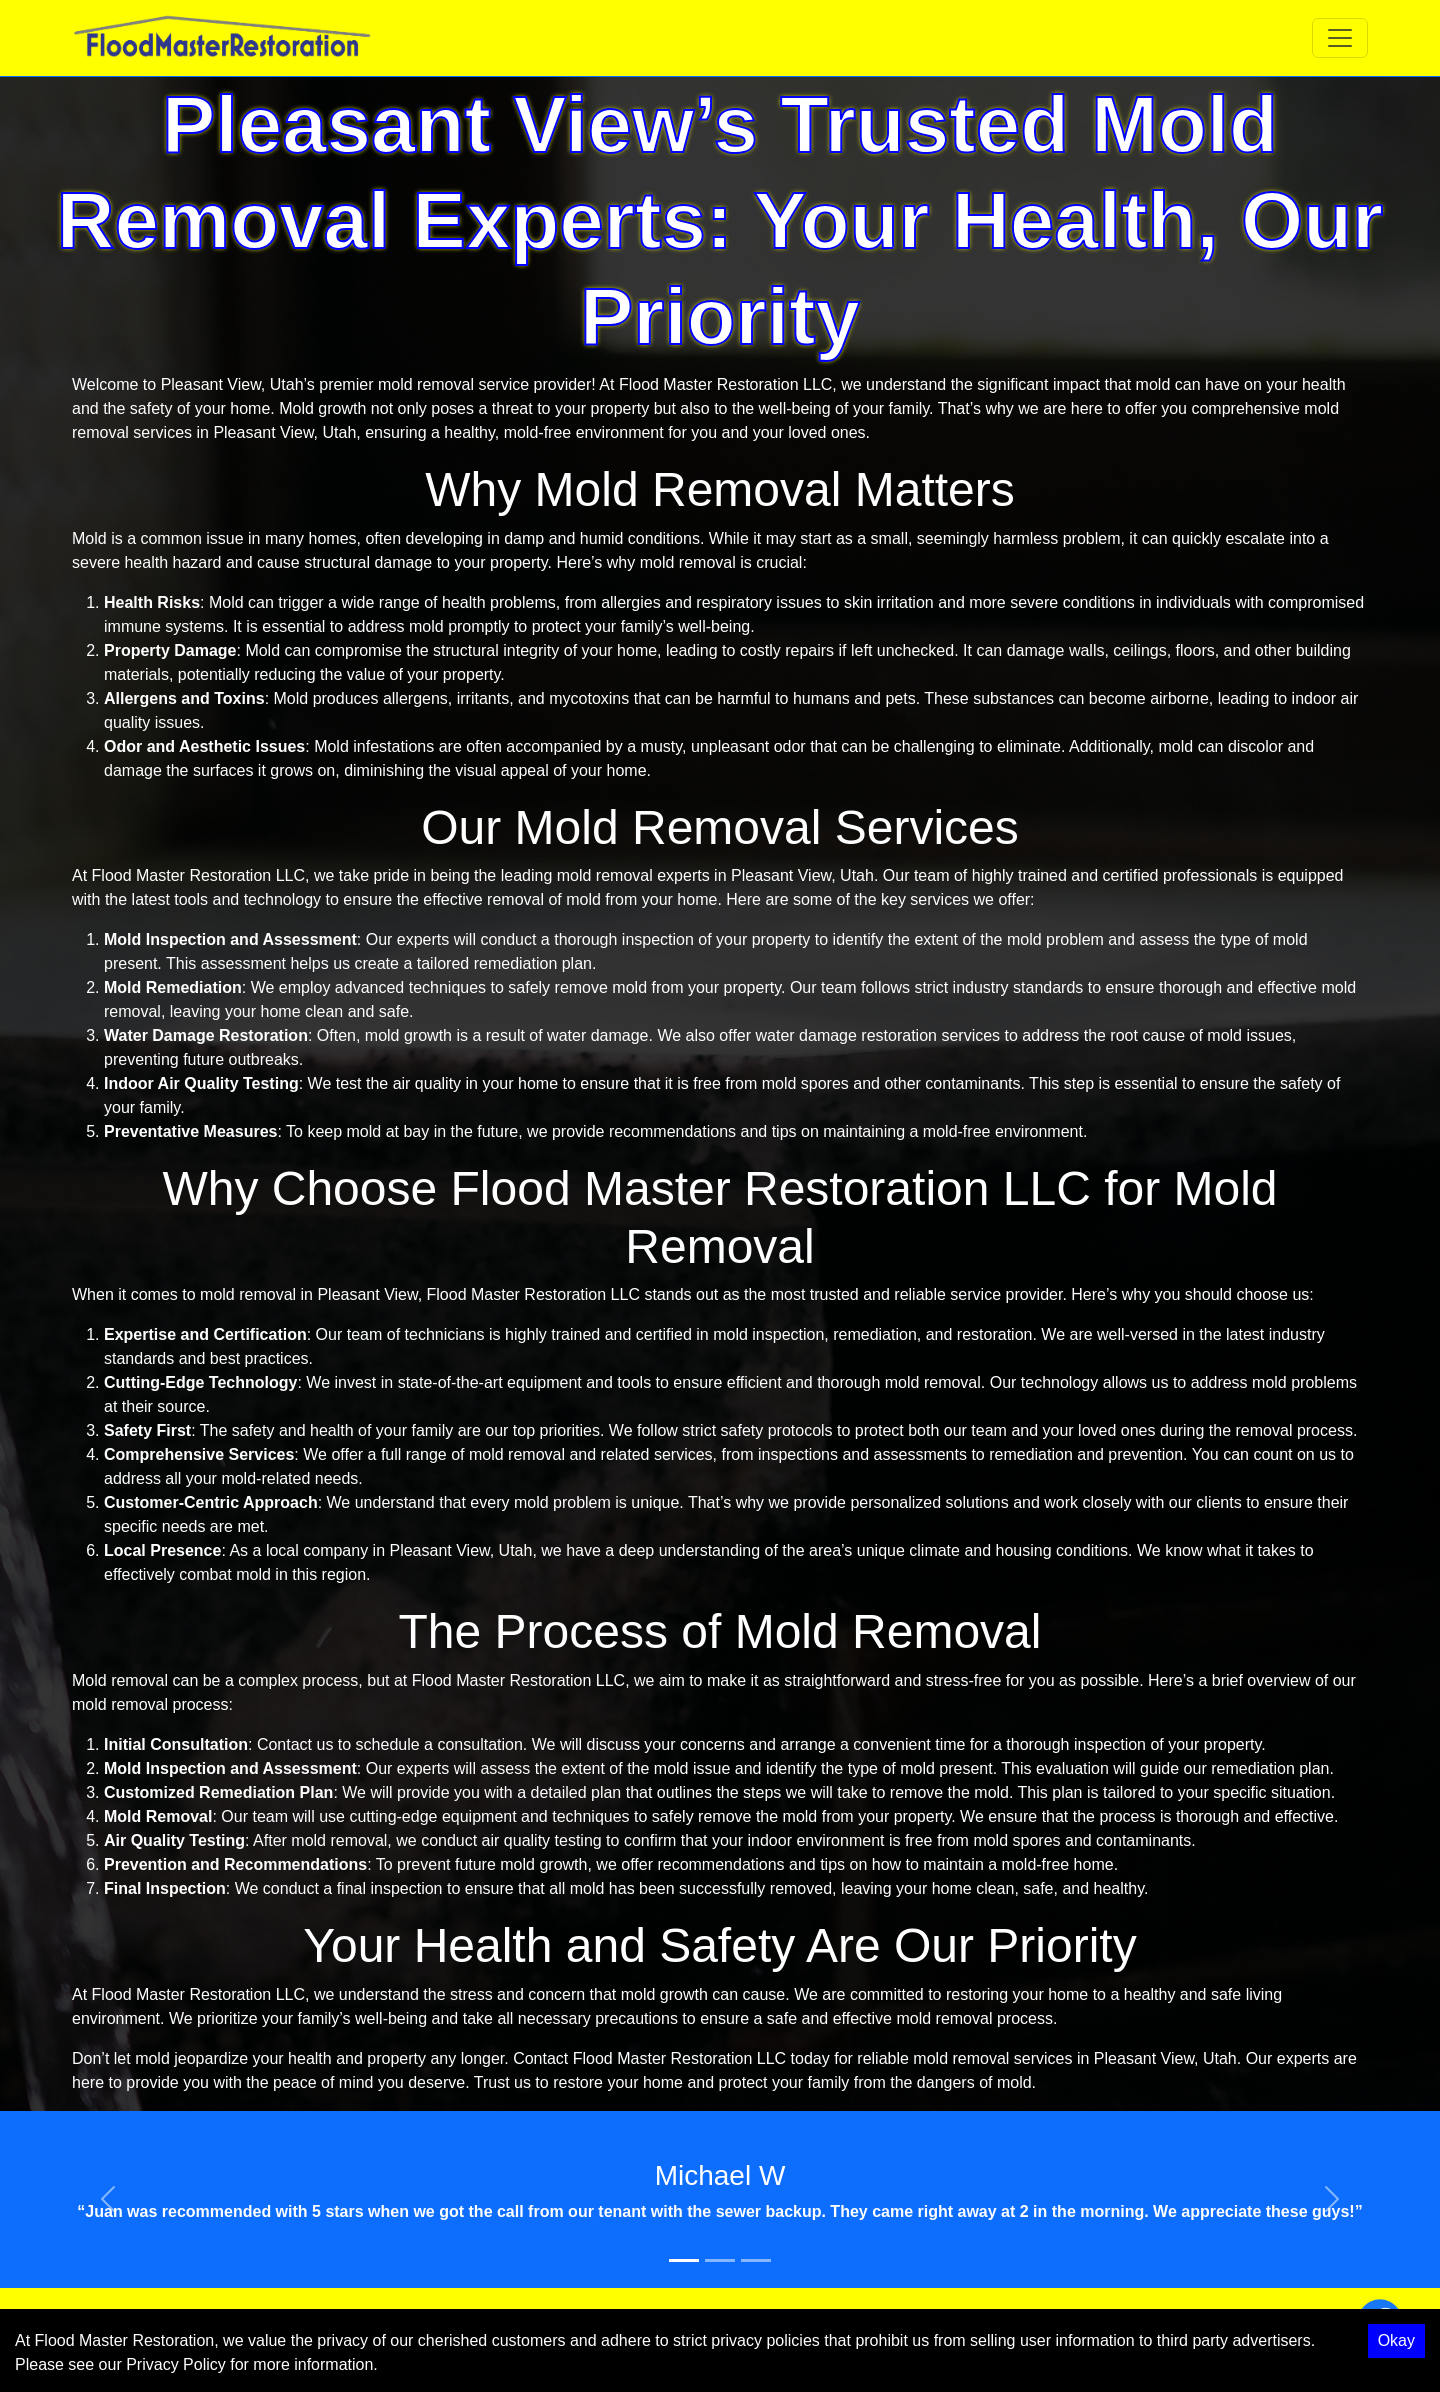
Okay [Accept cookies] (1396, 2340)
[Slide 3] (756, 2260)
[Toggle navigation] (1340, 38)
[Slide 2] (720, 2260)
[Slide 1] (684, 2260)
